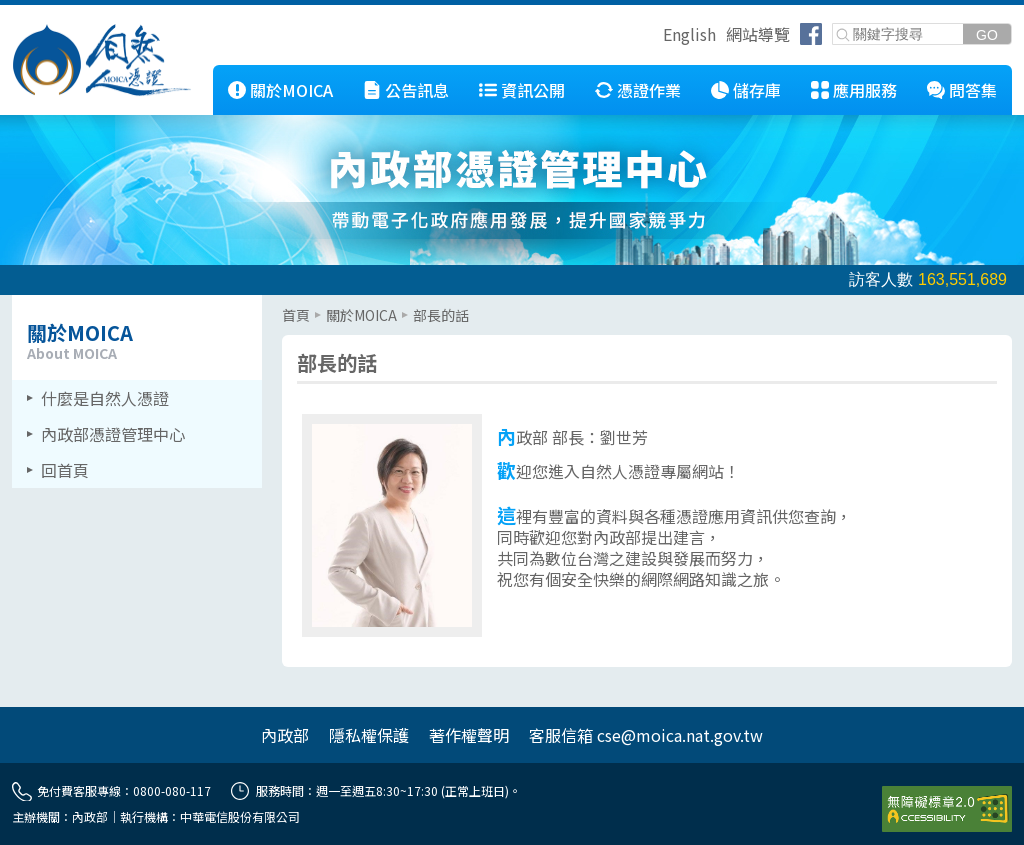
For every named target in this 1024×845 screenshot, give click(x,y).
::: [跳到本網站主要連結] (198, 73)
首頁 (296, 315)
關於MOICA (291, 90)
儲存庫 (757, 90)
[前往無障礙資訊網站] (947, 809)
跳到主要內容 (48, 13)
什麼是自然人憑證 (105, 398)
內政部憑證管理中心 (113, 434)
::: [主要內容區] (288, 303)
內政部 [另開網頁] (285, 735)
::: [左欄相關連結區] (18, 303)
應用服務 (865, 90)
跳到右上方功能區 (656, 37)
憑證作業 (649, 90)
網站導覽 (758, 34)
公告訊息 (417, 90)
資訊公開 (533, 90)
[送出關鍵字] (987, 34)
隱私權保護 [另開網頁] (369, 735)
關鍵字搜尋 (833, 24)
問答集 (973, 90)
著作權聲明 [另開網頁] (469, 735)
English (689, 34)
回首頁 (65, 470)
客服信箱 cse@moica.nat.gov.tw (646, 735)
